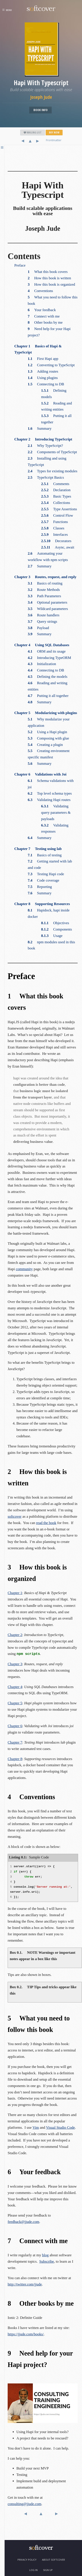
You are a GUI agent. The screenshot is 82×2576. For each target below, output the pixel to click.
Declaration (56, 490)
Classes (52, 528)
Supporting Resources (42, 904)
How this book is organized (51, 284)
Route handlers (43, 615)
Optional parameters (47, 602)
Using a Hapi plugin (47, 732)
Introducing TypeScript (43, 439)
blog (45, 2255)
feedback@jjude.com (23, 2222)
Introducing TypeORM (49, 658)
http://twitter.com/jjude (25, 2284)
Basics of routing (45, 583)
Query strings (42, 621)
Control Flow (57, 515)
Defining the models (47, 677)
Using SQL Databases (41, 645)
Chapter (15, 1593)
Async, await (57, 547)
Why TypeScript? (45, 446)
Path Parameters (44, 596)
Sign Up (48, 2570)
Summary (40, 428)
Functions (54, 522)
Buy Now (54, 132)
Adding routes (43, 371)
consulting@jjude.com (24, 2504)
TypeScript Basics (46, 477)
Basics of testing (45, 855)
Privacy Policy (27, 2559)
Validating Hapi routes (49, 800)
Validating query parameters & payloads (56, 812)
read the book (46, 1523)
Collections (55, 503)
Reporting (40, 887)
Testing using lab (38, 849)
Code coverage (43, 880)
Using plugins (43, 378)
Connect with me (44, 316)
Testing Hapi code (46, 874)
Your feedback (42, 310)
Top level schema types (50, 793)
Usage (52, 936)
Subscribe (46, 2261)
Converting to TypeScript (51, 365)
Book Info (40, 110)
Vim (36, 2127)
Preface (20, 265)
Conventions (40, 291)
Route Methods (44, 590)
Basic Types (56, 496)
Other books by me (45, 322)
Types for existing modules (52, 471)
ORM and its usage (47, 651)
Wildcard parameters (48, 609)
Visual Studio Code (60, 2127)
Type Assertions (59, 509)
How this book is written (49, 278)
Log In (33, 2570)
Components (56, 929)
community (24, 1269)
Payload (38, 628)
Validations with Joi (40, 774)
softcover (14, 1516)
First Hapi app (43, 359)
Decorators (56, 541)
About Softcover (53, 2559)
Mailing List (33, 132)
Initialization (42, 664)
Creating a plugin (45, 745)
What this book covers (48, 272)
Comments (55, 484)
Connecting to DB (46, 384)
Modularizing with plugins (45, 713)
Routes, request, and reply (45, 577)
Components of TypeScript (52, 452)
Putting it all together (48, 696)
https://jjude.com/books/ (26, 2334)
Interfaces (54, 534)
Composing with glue (48, 738)
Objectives (55, 923)
